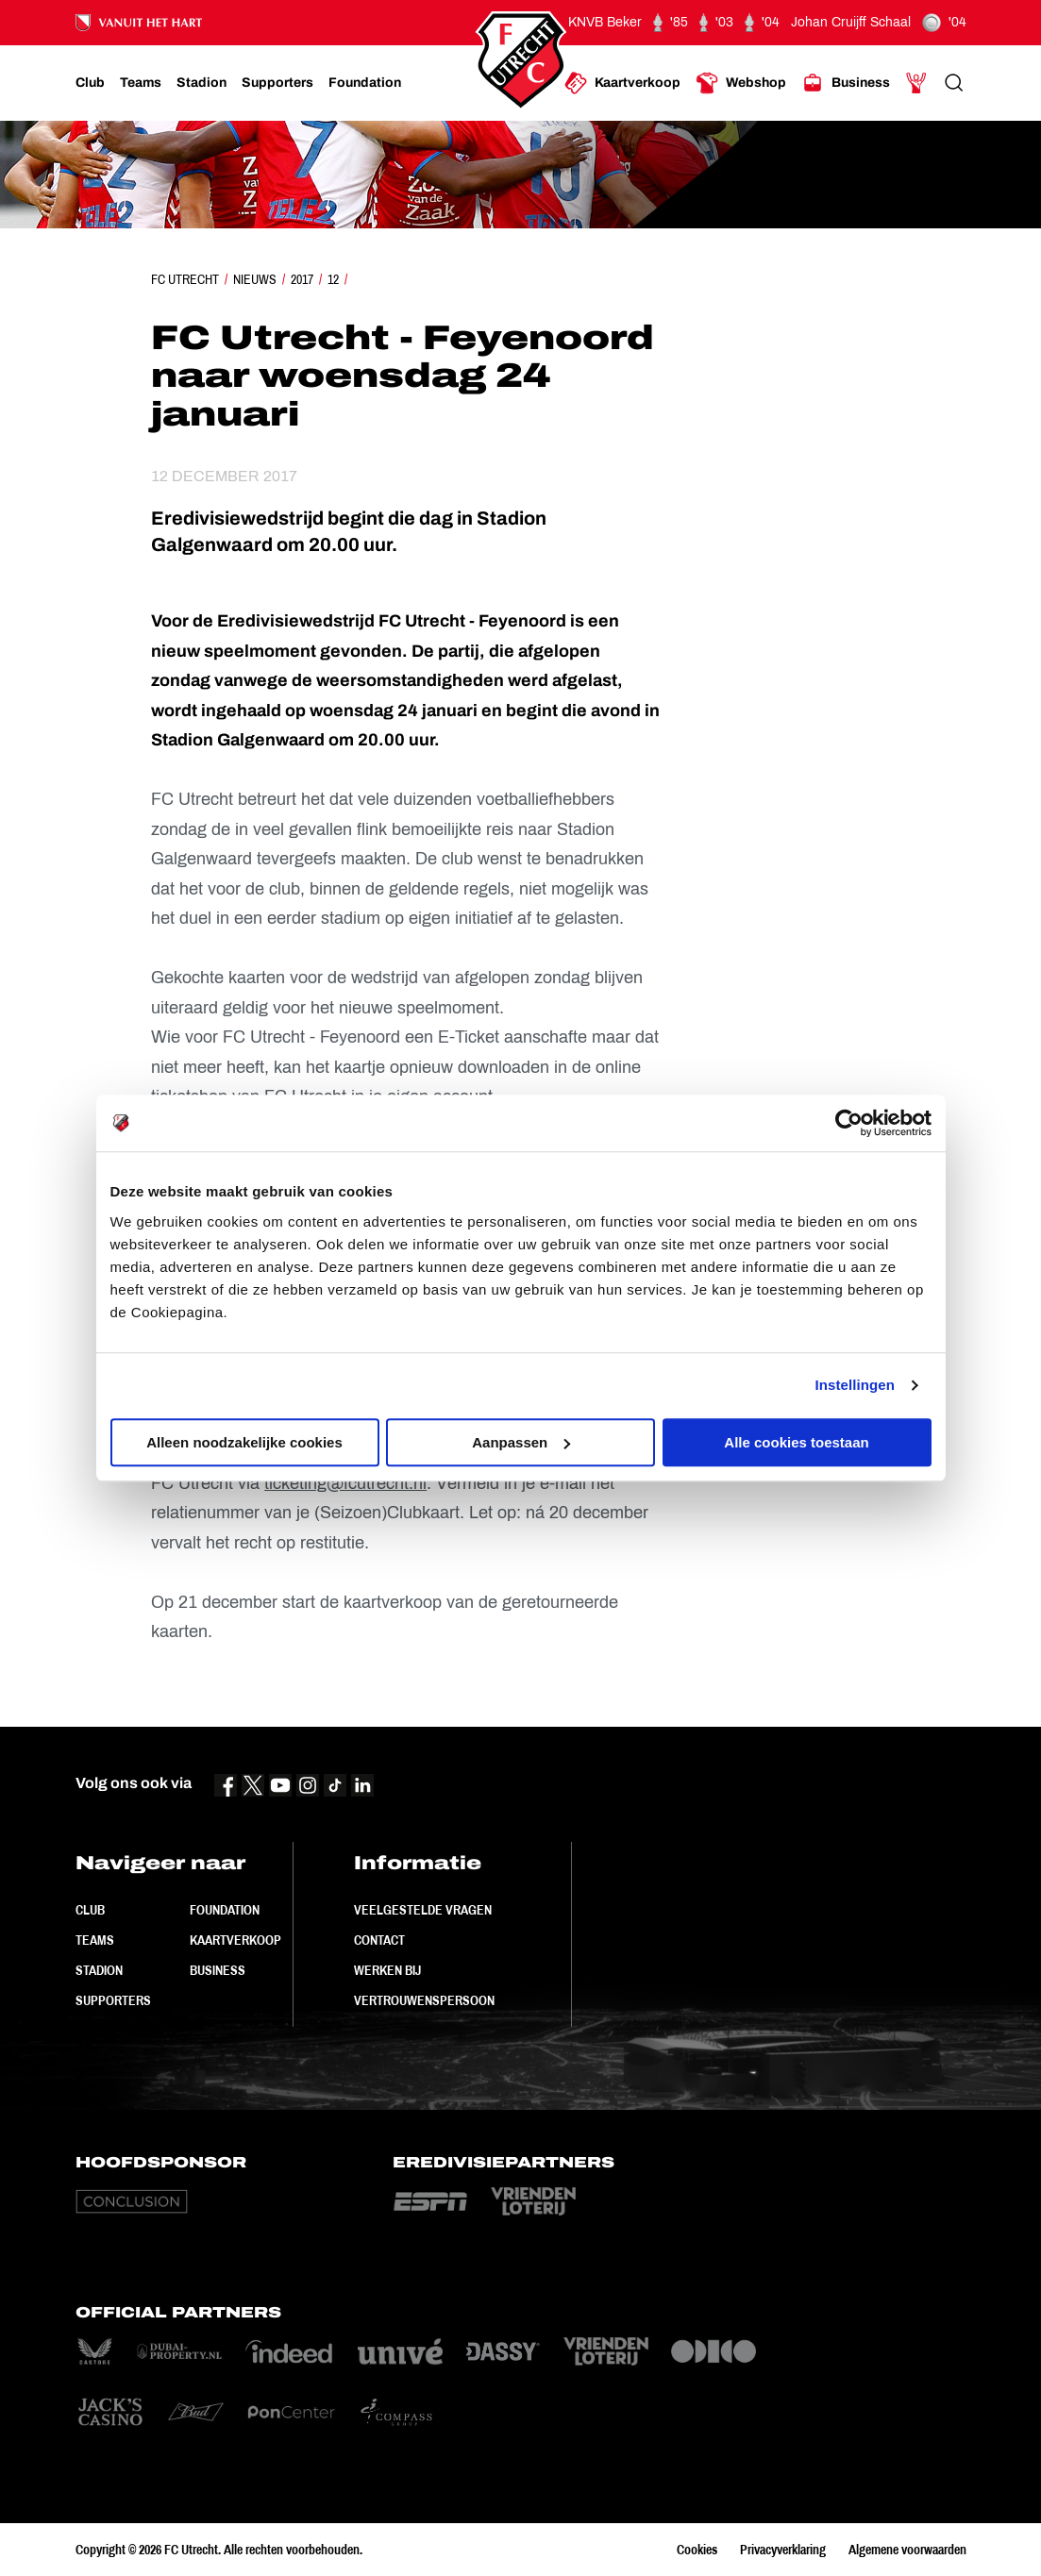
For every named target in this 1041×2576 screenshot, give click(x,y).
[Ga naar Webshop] (741, 83)
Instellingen (855, 1385)
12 (333, 279)
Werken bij (387, 1970)
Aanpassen (521, 1442)
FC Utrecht (185, 279)
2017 (302, 279)
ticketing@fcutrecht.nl (345, 1483)
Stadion (99, 1970)
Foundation (225, 1909)
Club (90, 1909)
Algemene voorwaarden (907, 2549)
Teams (95, 1940)
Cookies (697, 2549)
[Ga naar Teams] (140, 83)
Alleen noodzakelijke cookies (244, 1442)
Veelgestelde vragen (423, 1909)
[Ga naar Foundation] (364, 83)
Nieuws (255, 279)
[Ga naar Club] (90, 83)
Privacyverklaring (783, 2549)
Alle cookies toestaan (796, 1442)
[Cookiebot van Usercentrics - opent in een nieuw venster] (849, 1123)
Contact (379, 1940)
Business (217, 1970)
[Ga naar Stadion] (201, 83)
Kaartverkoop (235, 1940)
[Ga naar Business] (845, 83)
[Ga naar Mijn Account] (916, 83)
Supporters (113, 2000)
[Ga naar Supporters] (277, 83)
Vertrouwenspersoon (424, 2000)
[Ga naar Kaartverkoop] (622, 83)
